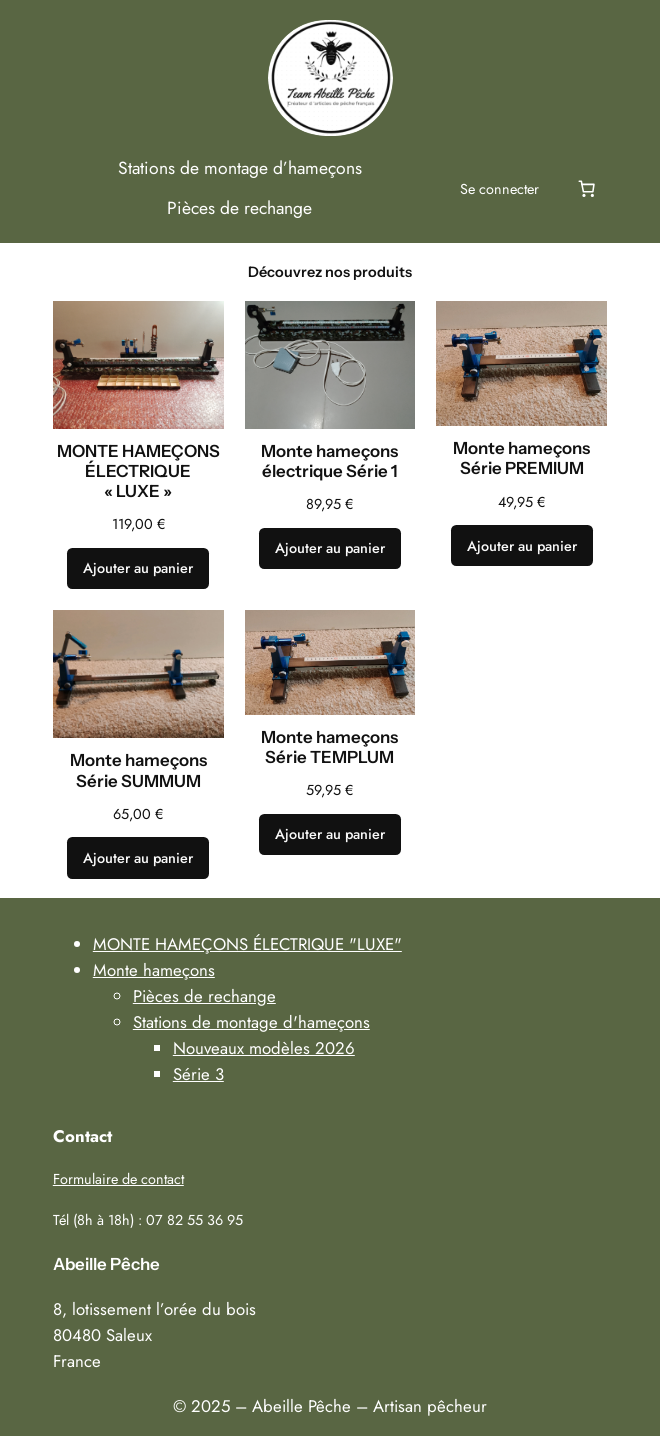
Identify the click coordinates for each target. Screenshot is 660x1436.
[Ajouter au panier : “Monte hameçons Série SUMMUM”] (138, 858)
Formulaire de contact (118, 1179)
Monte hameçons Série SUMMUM (138, 770)
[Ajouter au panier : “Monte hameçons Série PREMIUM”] (522, 546)
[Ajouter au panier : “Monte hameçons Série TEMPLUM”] (330, 835)
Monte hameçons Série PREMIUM (521, 458)
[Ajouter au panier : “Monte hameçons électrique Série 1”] (330, 549)
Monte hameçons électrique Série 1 (329, 461)
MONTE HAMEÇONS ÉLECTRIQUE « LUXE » (138, 471)
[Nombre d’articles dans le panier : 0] (586, 189)
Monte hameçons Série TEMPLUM (329, 747)
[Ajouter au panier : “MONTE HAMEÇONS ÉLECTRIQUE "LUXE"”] (138, 569)
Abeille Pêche (106, 1264)
